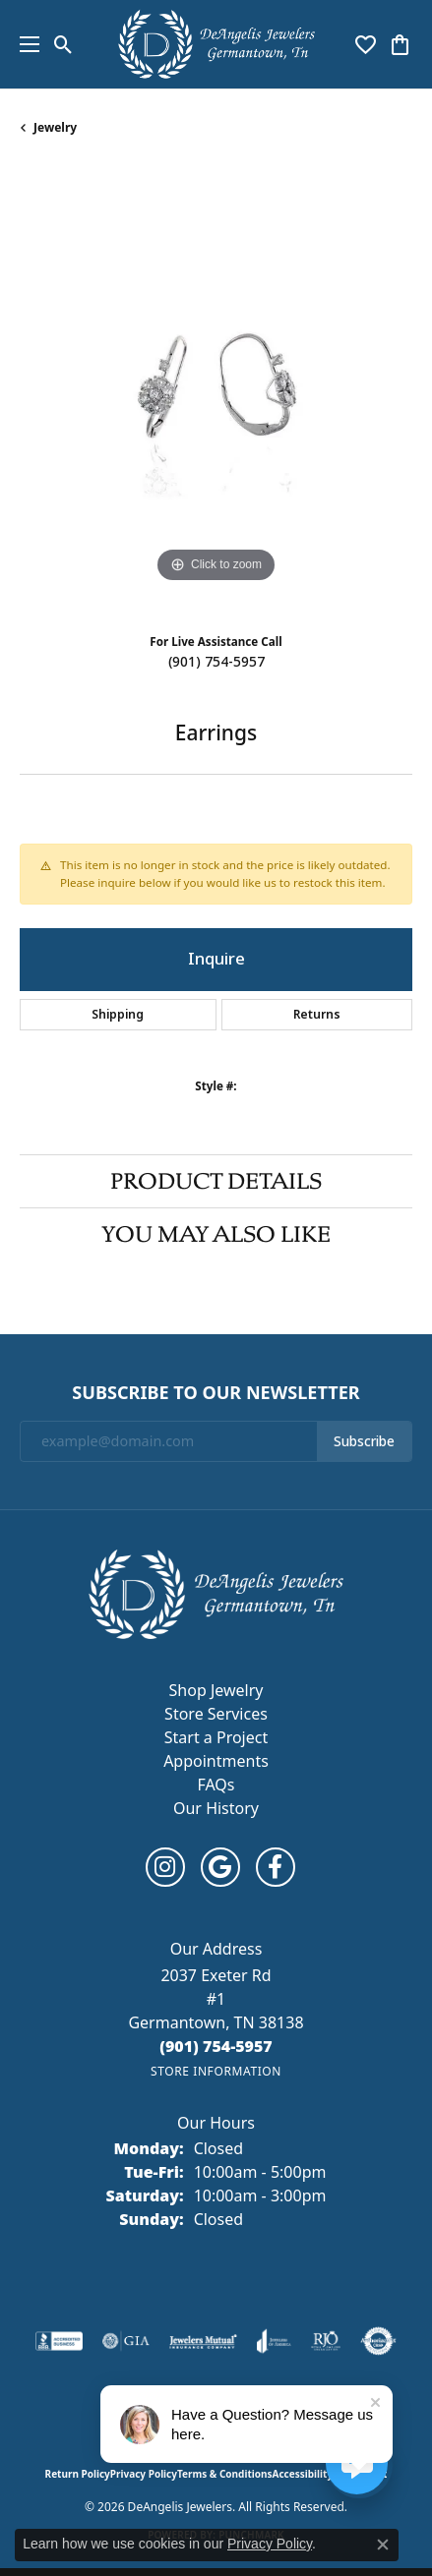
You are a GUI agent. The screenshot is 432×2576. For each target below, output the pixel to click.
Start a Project (216, 1737)
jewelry (55, 127)
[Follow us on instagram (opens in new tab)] (165, 1867)
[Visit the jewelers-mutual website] (203, 2341)
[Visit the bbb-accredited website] (59, 2341)
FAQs (215, 1784)
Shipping (118, 1015)
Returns (316, 1015)
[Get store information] (216, 2071)
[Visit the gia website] (126, 2341)
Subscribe (364, 1441)
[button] (63, 44)
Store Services (216, 1714)
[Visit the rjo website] (325, 2341)
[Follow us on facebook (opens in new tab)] (275, 1867)
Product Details (216, 1181)
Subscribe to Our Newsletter (215, 1393)
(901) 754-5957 (216, 662)
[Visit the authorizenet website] (378, 2341)
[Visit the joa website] (274, 2341)
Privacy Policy (143, 2474)
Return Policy (77, 2474)
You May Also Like (216, 1234)
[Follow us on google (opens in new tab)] (220, 1867)
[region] (216, 392)
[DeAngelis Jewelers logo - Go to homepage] (216, 44)
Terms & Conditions (225, 2474)
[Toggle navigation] (24, 44)
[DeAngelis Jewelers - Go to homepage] (216, 1593)
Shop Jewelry (216, 1690)
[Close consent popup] (383, 2544)
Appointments (216, 1761)
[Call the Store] (216, 2046)
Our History (216, 1808)
